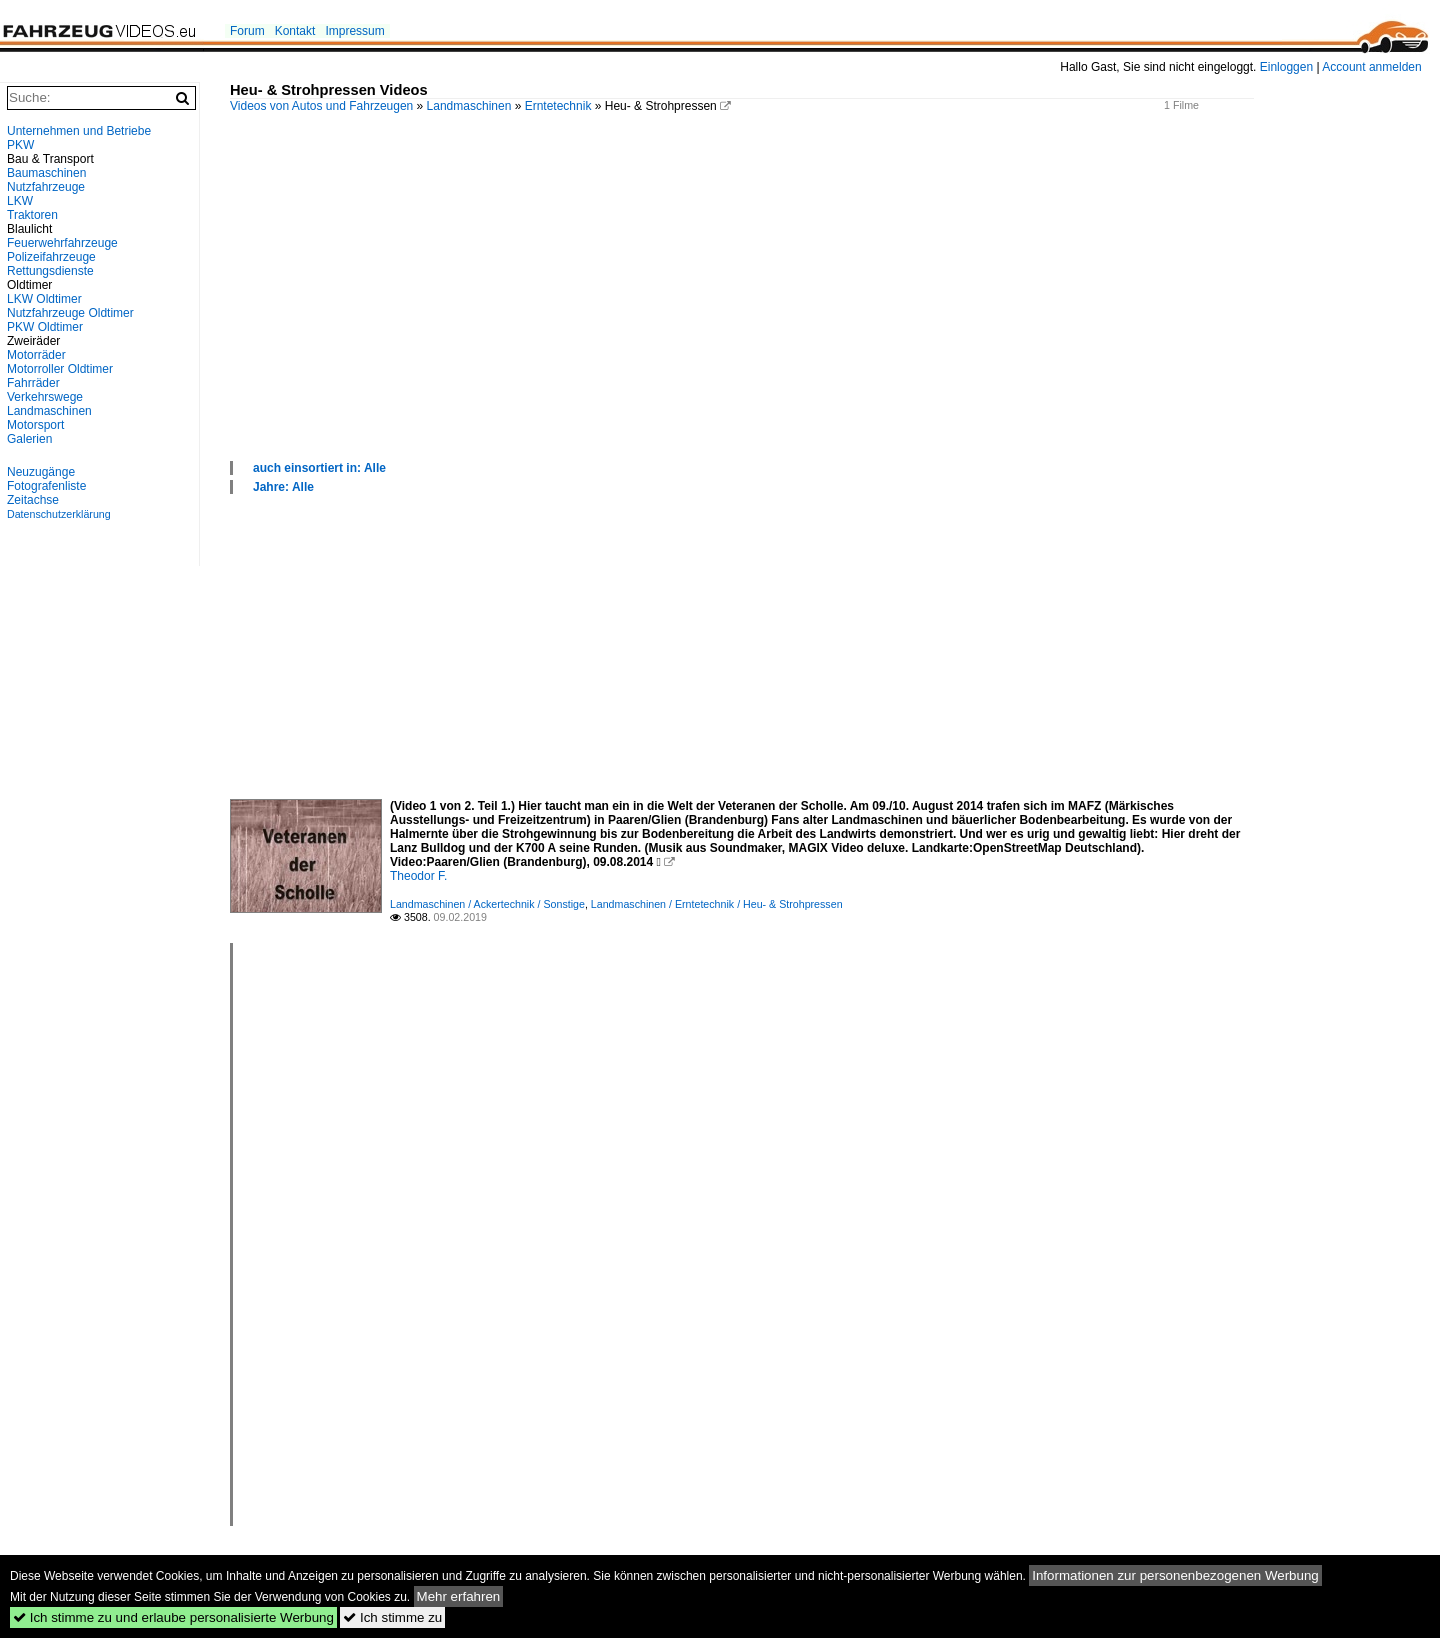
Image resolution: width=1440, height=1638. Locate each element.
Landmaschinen (469, 106)
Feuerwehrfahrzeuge (62, 243)
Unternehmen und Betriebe (79, 131)
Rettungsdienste (50, 271)
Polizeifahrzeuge (51, 257)
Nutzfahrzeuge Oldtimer (70, 313)
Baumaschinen (46, 173)
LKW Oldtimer (44, 299)
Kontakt (295, 31)
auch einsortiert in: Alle (319, 468)
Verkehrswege (45, 397)
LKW (20, 201)
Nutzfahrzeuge (46, 187)
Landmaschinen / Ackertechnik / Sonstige (487, 904)
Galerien (29, 439)
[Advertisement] (825, 309)
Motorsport (35, 425)
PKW (20, 145)
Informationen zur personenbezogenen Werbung (1175, 1575)
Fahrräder (33, 383)
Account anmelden (1371, 67)
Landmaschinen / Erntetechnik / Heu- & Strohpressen (717, 904)
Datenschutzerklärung (59, 514)
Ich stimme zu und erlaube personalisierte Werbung (173, 1617)
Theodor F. (418, 876)
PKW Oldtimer (45, 327)
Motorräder (36, 355)
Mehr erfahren (459, 1596)
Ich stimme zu (392, 1617)
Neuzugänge (41, 472)
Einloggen (1286, 67)
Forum (247, 31)
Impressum (354, 31)
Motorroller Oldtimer (60, 369)
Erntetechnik (558, 106)
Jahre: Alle (283, 487)
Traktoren (32, 215)
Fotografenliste (46, 486)
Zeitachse (33, 500)
